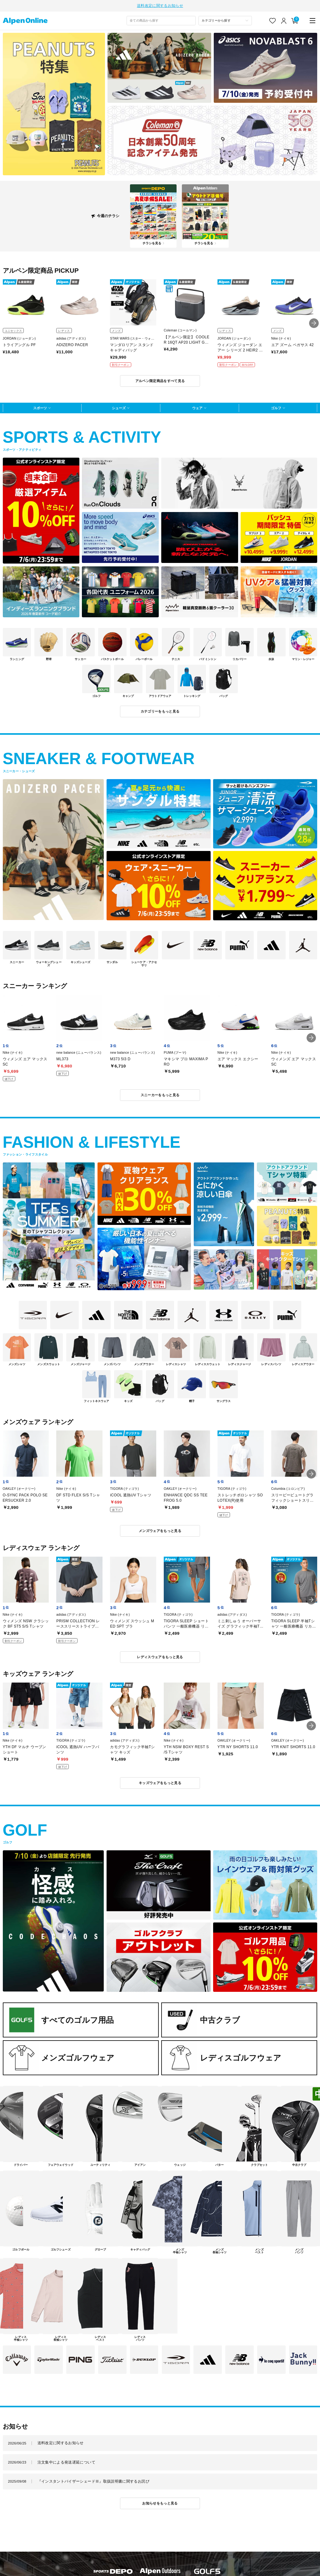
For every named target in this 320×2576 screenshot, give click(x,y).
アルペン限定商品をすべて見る (160, 380)
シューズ (119, 407)
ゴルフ (276, 407)
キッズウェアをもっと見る (160, 1782)
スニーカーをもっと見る (160, 1094)
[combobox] (161, 20)
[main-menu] (313, 20)
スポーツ (40, 407)
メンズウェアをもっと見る (160, 1530)
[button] (314, 322)
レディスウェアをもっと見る (160, 1656)
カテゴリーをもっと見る (160, 711)
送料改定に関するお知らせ (160, 5)
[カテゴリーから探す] (225, 20)
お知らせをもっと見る (160, 2502)
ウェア (197, 407)
